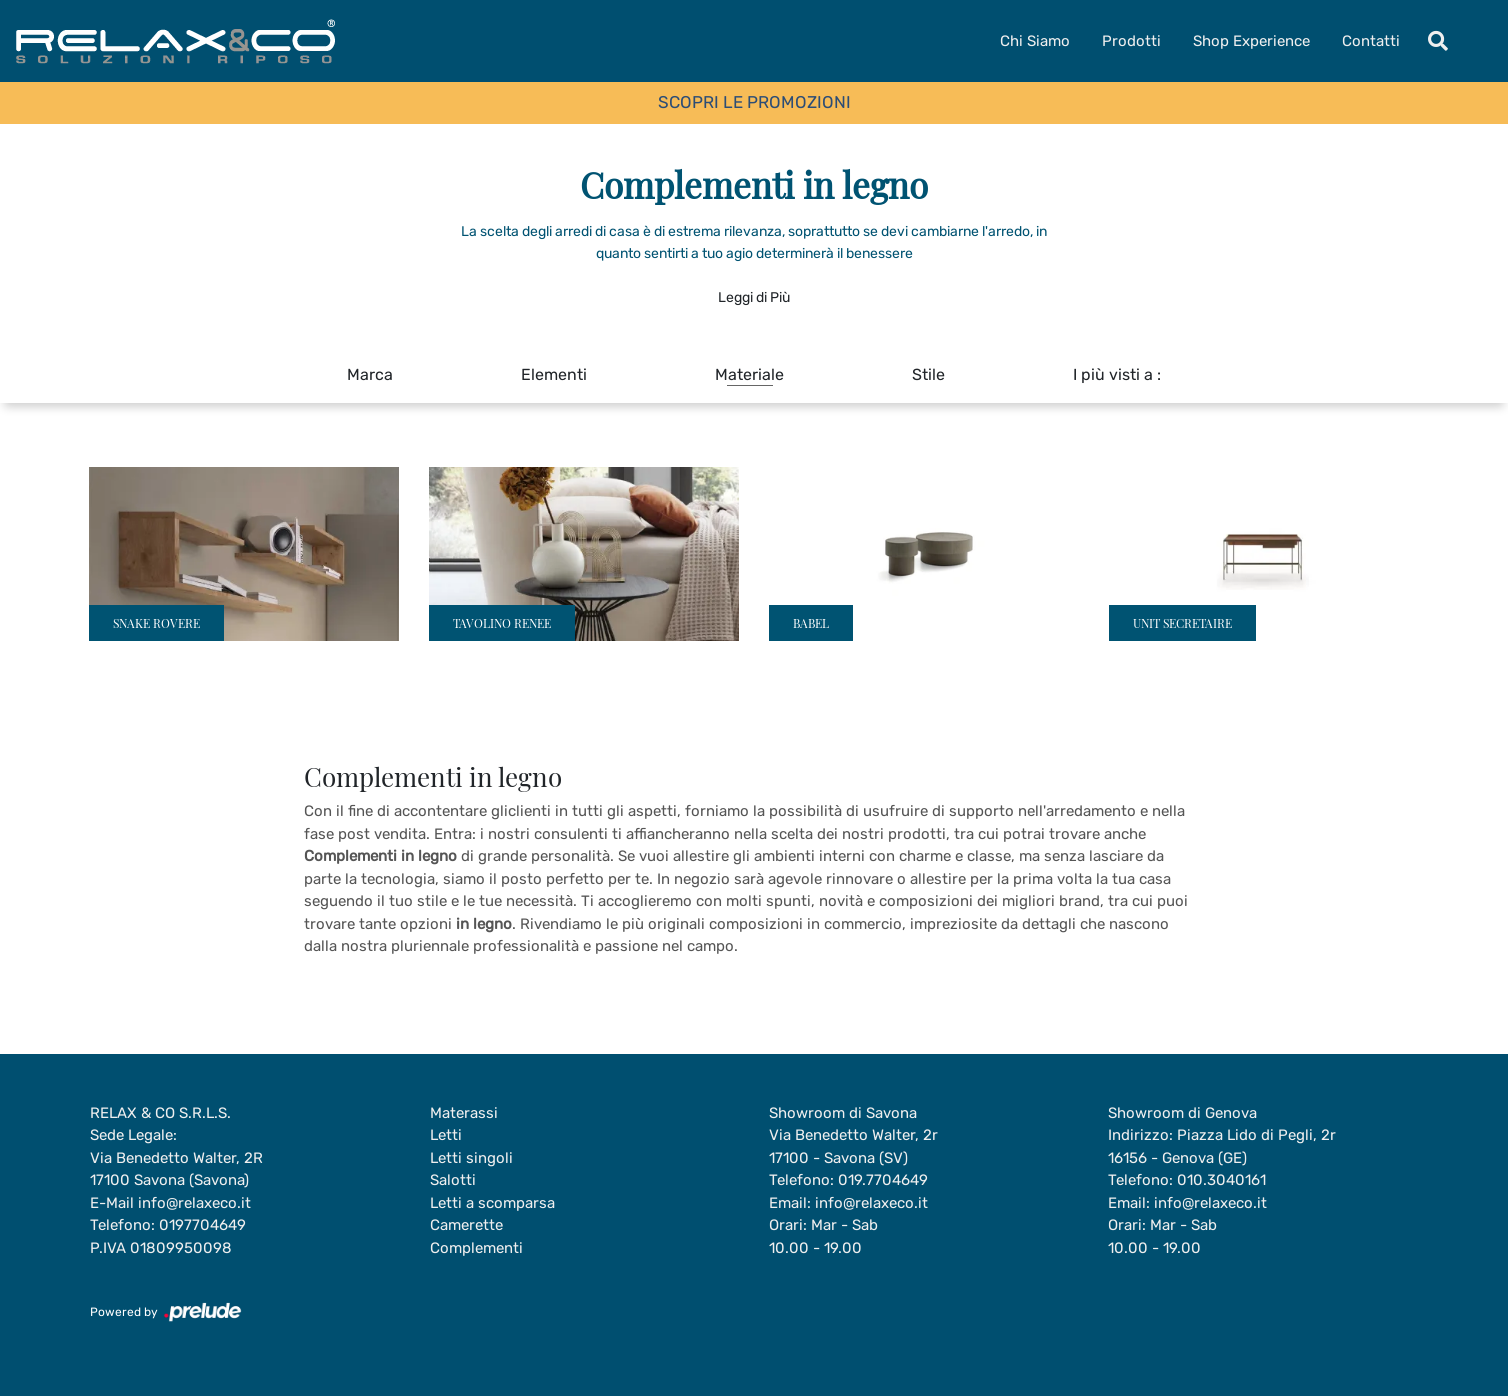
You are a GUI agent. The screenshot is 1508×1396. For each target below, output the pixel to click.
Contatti (1371, 41)
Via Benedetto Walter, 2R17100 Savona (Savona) (176, 1169)
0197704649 (202, 1225)
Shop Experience (1251, 41)
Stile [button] (928, 374)
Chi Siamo (1035, 41)
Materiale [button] (749, 374)
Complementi (476, 1248)
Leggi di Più (754, 297)
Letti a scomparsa (492, 1203)
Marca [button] (370, 374)
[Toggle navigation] (1438, 41)
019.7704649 (883, 1180)
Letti (446, 1135)
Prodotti (1131, 41)
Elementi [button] (554, 374)
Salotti (453, 1180)
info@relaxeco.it (194, 1203)
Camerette (466, 1225)
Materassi (464, 1113)
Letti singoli (471, 1158)
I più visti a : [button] (1117, 374)
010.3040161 (1221, 1180)
